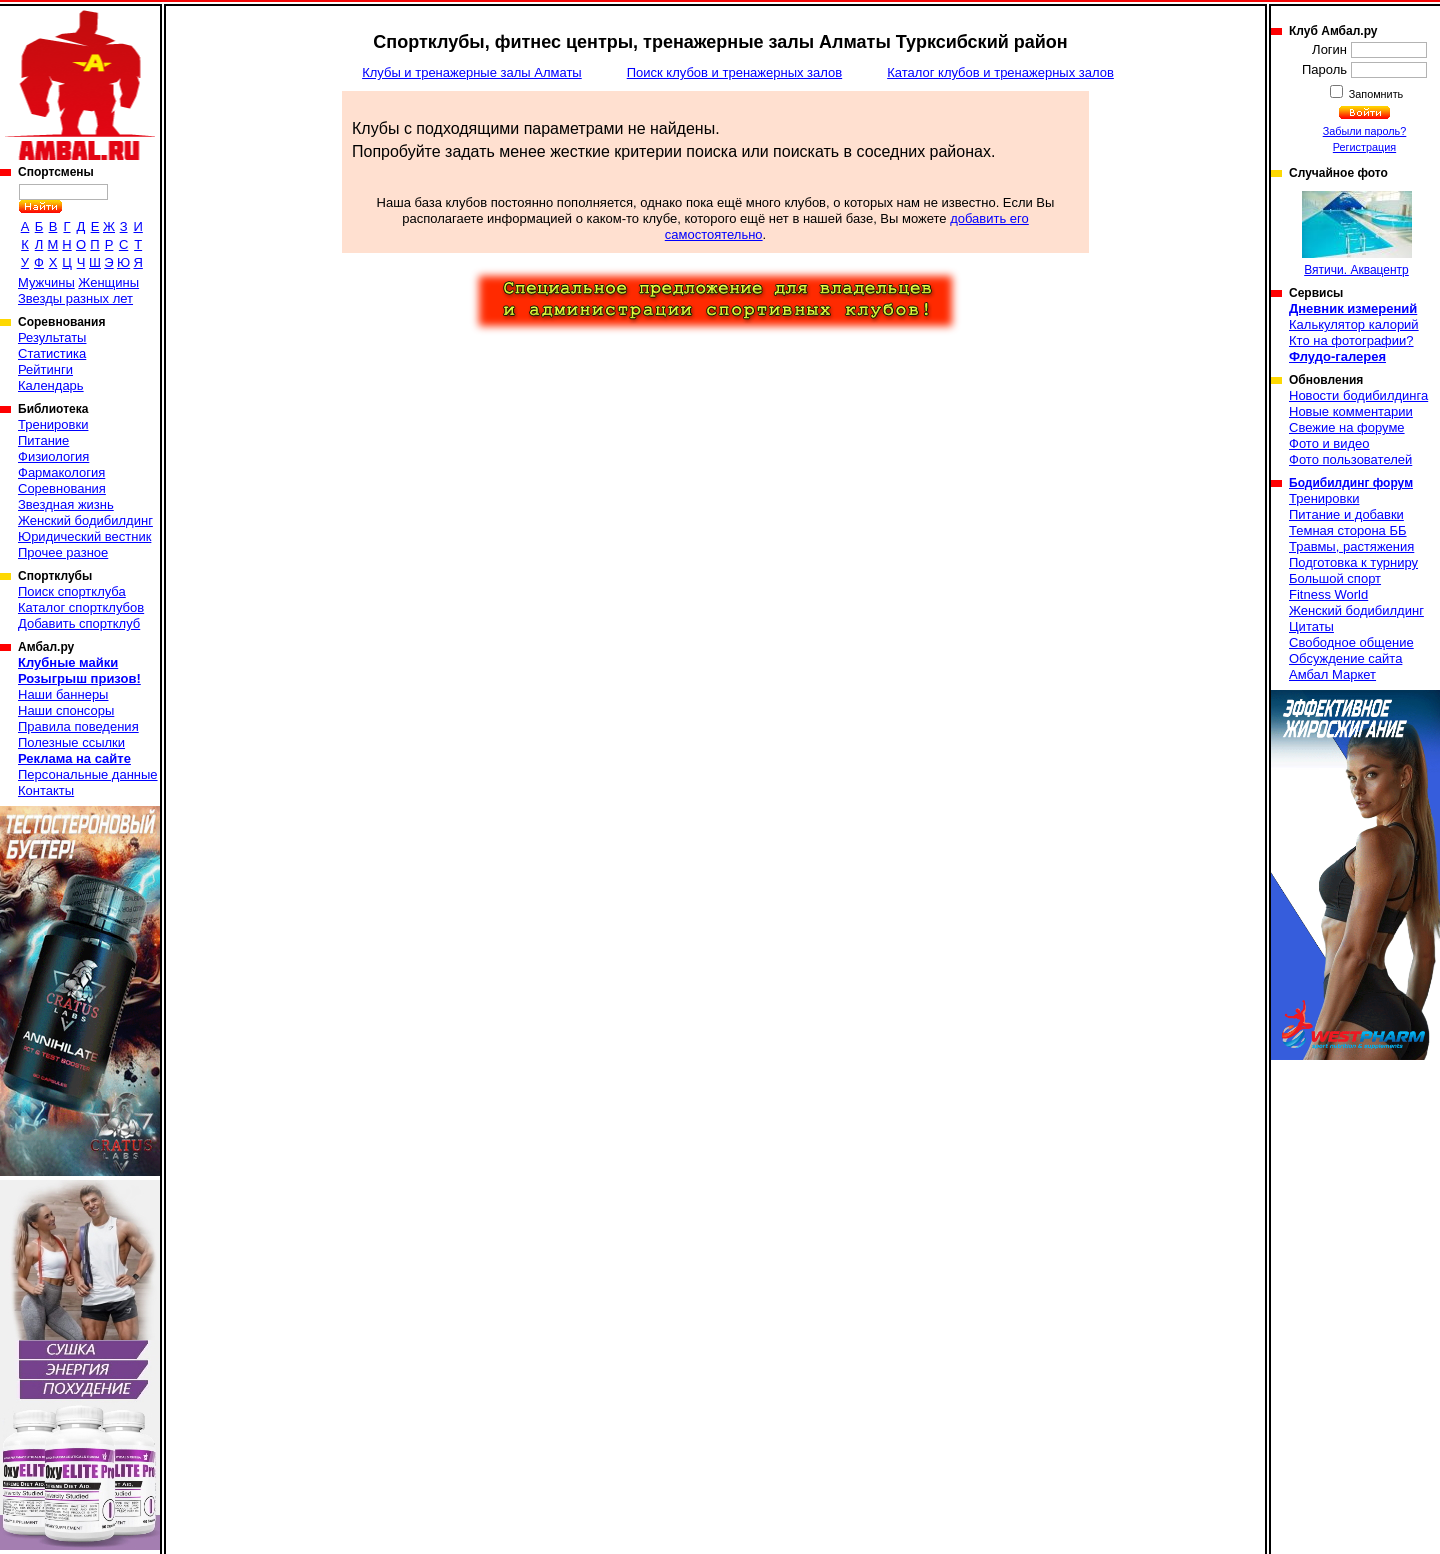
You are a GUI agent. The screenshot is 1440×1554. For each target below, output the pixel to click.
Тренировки (53, 424)
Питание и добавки (1346, 514)
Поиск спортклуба (72, 591)
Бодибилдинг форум (1351, 483)
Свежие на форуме (1347, 427)
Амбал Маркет (1332, 674)
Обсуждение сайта (1345, 658)
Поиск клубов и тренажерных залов (734, 72)
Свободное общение (1351, 642)
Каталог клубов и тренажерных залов (1000, 72)
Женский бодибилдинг (85, 520)
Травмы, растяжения (1351, 546)
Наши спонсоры (66, 710)
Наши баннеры (63, 694)
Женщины (108, 282)
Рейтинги (45, 369)
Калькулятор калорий (1354, 324)
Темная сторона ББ (1348, 530)
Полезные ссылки (71, 742)
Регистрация (1364, 147)
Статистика (52, 353)
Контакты (46, 790)
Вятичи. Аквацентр (1357, 234)
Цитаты (1311, 626)
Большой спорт (1335, 578)
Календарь (51, 385)
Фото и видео (1329, 443)
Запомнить (1375, 94)
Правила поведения (78, 726)
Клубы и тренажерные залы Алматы (472, 72)
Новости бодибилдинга (1358, 395)
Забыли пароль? (1365, 131)
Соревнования (62, 488)
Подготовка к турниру (1353, 562)
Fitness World (1328, 594)
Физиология (53, 456)
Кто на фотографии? (1351, 340)
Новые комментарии (1351, 411)
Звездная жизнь (66, 504)
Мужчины (46, 282)
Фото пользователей (1350, 459)
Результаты (52, 337)
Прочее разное (63, 552)
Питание (43, 440)
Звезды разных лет (75, 298)
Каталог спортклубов (81, 607)
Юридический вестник (84, 536)
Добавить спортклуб (79, 623)
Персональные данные (88, 774)
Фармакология (61, 472)
